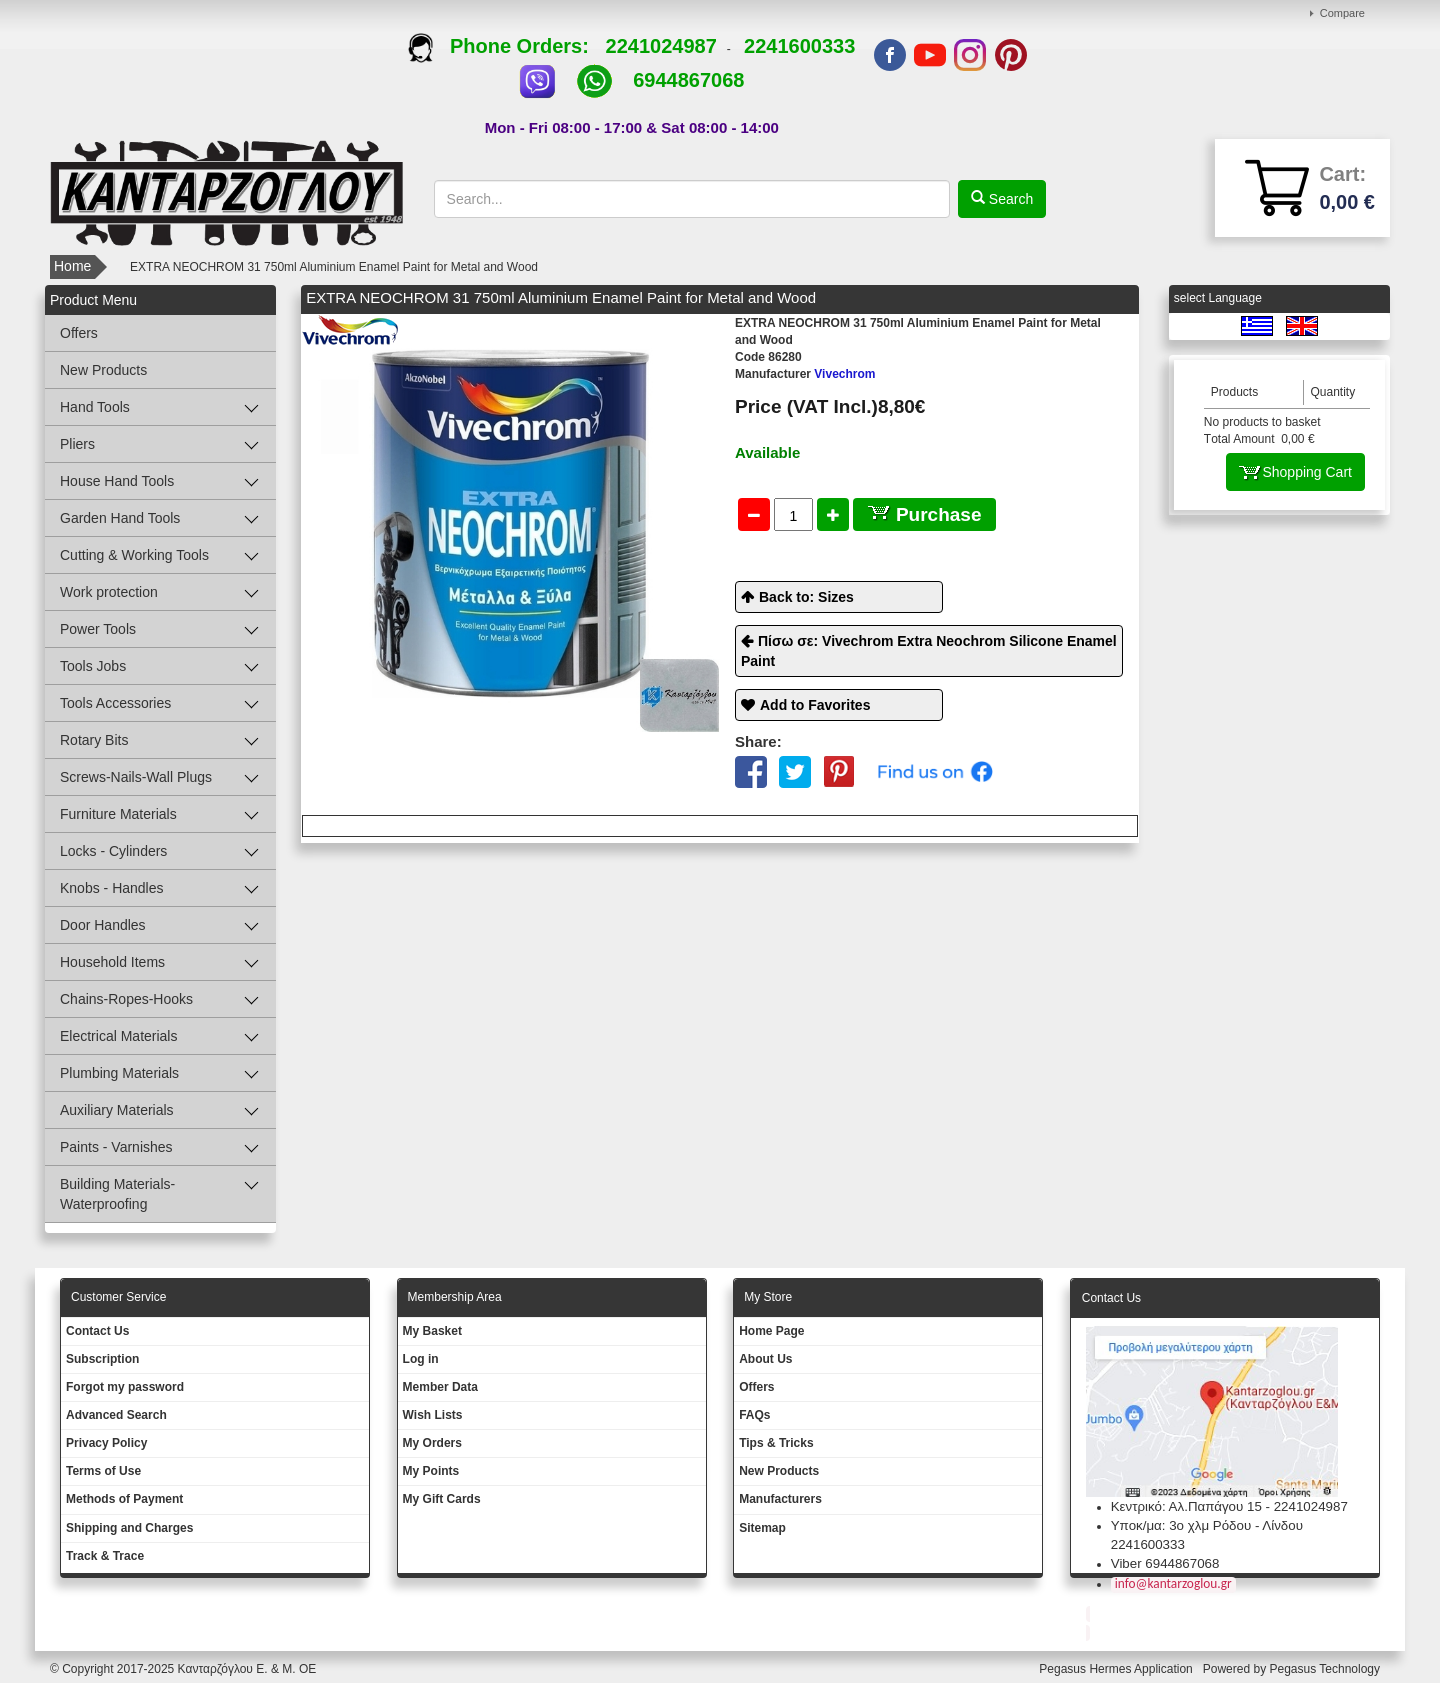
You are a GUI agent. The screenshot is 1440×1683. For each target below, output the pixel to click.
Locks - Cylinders (113, 851)
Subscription (102, 1359)
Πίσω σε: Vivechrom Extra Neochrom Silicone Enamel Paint (929, 651)
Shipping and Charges (129, 1528)
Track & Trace (105, 1556)
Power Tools (98, 629)
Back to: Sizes (806, 597)
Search (1009, 199)
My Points (431, 1471)
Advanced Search (116, 1415)
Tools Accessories (115, 703)
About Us (765, 1359)
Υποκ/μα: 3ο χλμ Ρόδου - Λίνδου (1207, 1525)
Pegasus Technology (1326, 1669)
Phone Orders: (506, 46)
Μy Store (768, 1297)
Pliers (77, 444)
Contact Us (97, 1331)
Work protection (109, 592)
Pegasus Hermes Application (1117, 1669)
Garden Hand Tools (120, 518)
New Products (103, 370)
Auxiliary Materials (117, 1110)
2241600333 (799, 46)
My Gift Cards (442, 1499)
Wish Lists (433, 1415)
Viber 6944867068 (1165, 1563)
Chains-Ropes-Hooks (126, 999)
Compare (1342, 13)
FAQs (754, 1415)
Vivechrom (805, 374)
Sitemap (762, 1528)
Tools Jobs (93, 666)
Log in (421, 1359)
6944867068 (688, 80)
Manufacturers (780, 1499)
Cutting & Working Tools (134, 555)
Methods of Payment (124, 1499)
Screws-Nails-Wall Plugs (136, 777)
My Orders (432, 1443)
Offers (79, 333)
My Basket (432, 1331)
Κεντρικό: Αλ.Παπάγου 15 (1186, 1506)
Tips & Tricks (776, 1443)
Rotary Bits (94, 740)
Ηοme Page (771, 1331)
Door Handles (103, 925)
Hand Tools (95, 407)
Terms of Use (103, 1471)
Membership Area (455, 1297)
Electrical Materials (118, 1036)
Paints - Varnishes (116, 1147)
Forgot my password (125, 1387)
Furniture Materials (118, 814)
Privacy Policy (106, 1443)
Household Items (112, 962)
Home (72, 266)
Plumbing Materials (119, 1073)
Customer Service (118, 1297)
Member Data (440, 1387)
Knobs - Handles (112, 888)
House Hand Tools (117, 481)
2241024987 (661, 46)
